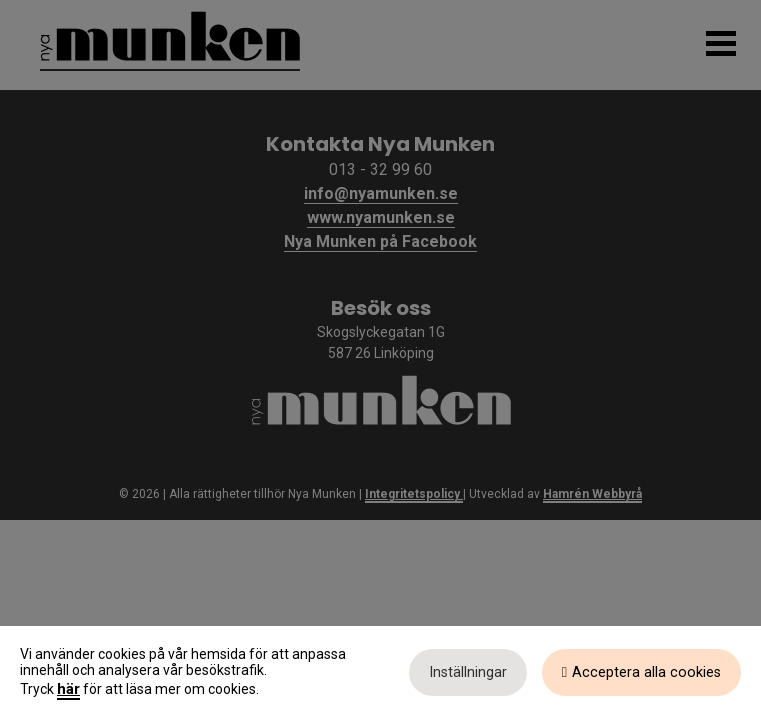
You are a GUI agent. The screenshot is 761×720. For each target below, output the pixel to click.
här (68, 689)
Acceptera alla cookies (646, 672)
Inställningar (468, 672)
